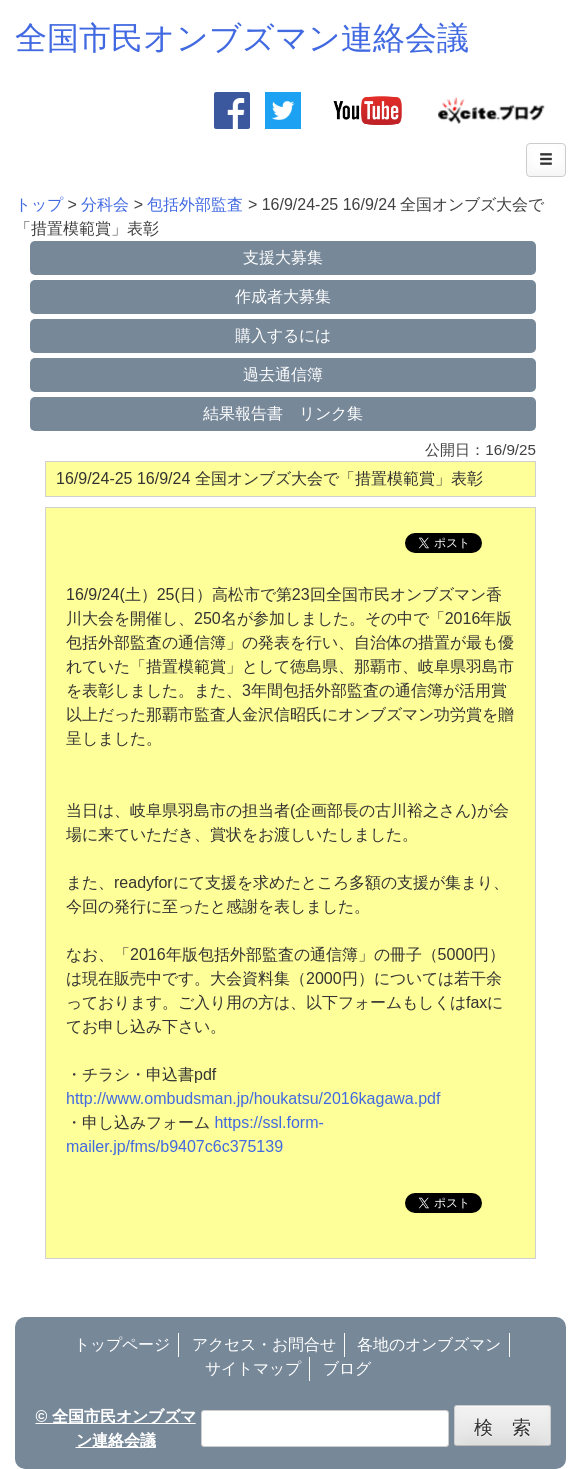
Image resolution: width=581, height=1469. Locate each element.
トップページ (122, 1344)
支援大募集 (283, 257)
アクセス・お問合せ (264, 1344)
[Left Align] (546, 160)
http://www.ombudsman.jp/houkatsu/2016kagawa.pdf (253, 1098)
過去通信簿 (283, 374)
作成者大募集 (283, 296)
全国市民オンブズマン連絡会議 (242, 38)
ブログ (347, 1368)
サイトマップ (253, 1368)
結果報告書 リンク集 (283, 413)
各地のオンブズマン (429, 1344)
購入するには (283, 335)
